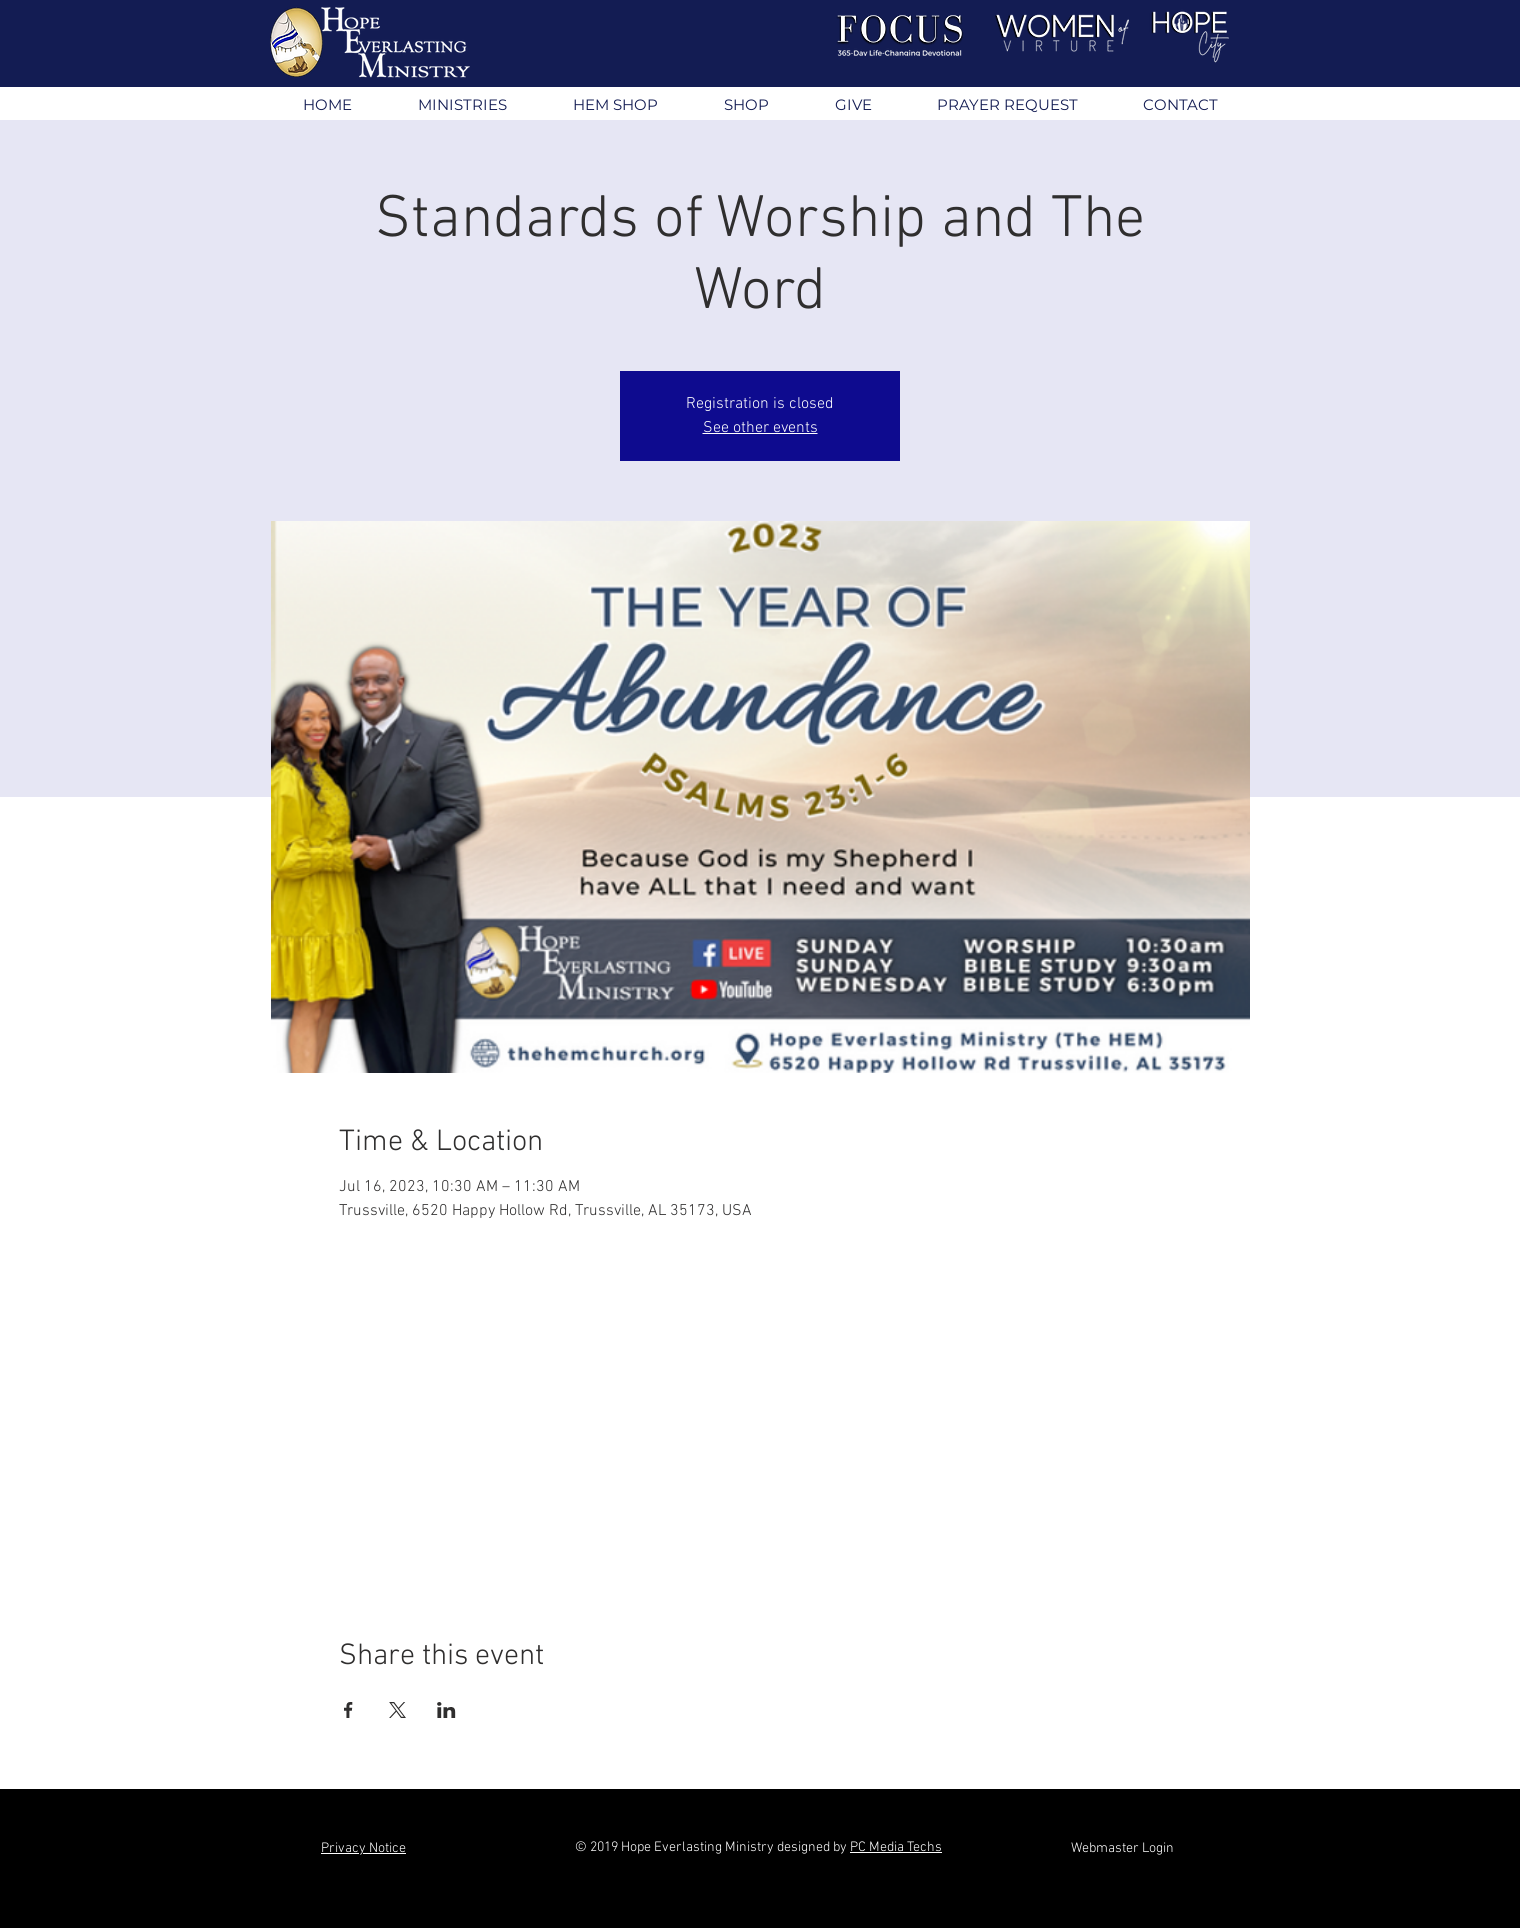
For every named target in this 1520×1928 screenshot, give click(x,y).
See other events (760, 428)
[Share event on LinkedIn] (446, 1710)
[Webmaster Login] (1122, 1849)
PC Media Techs (896, 1847)
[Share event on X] (397, 1710)
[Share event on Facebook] (348, 1710)
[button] (461, 104)
